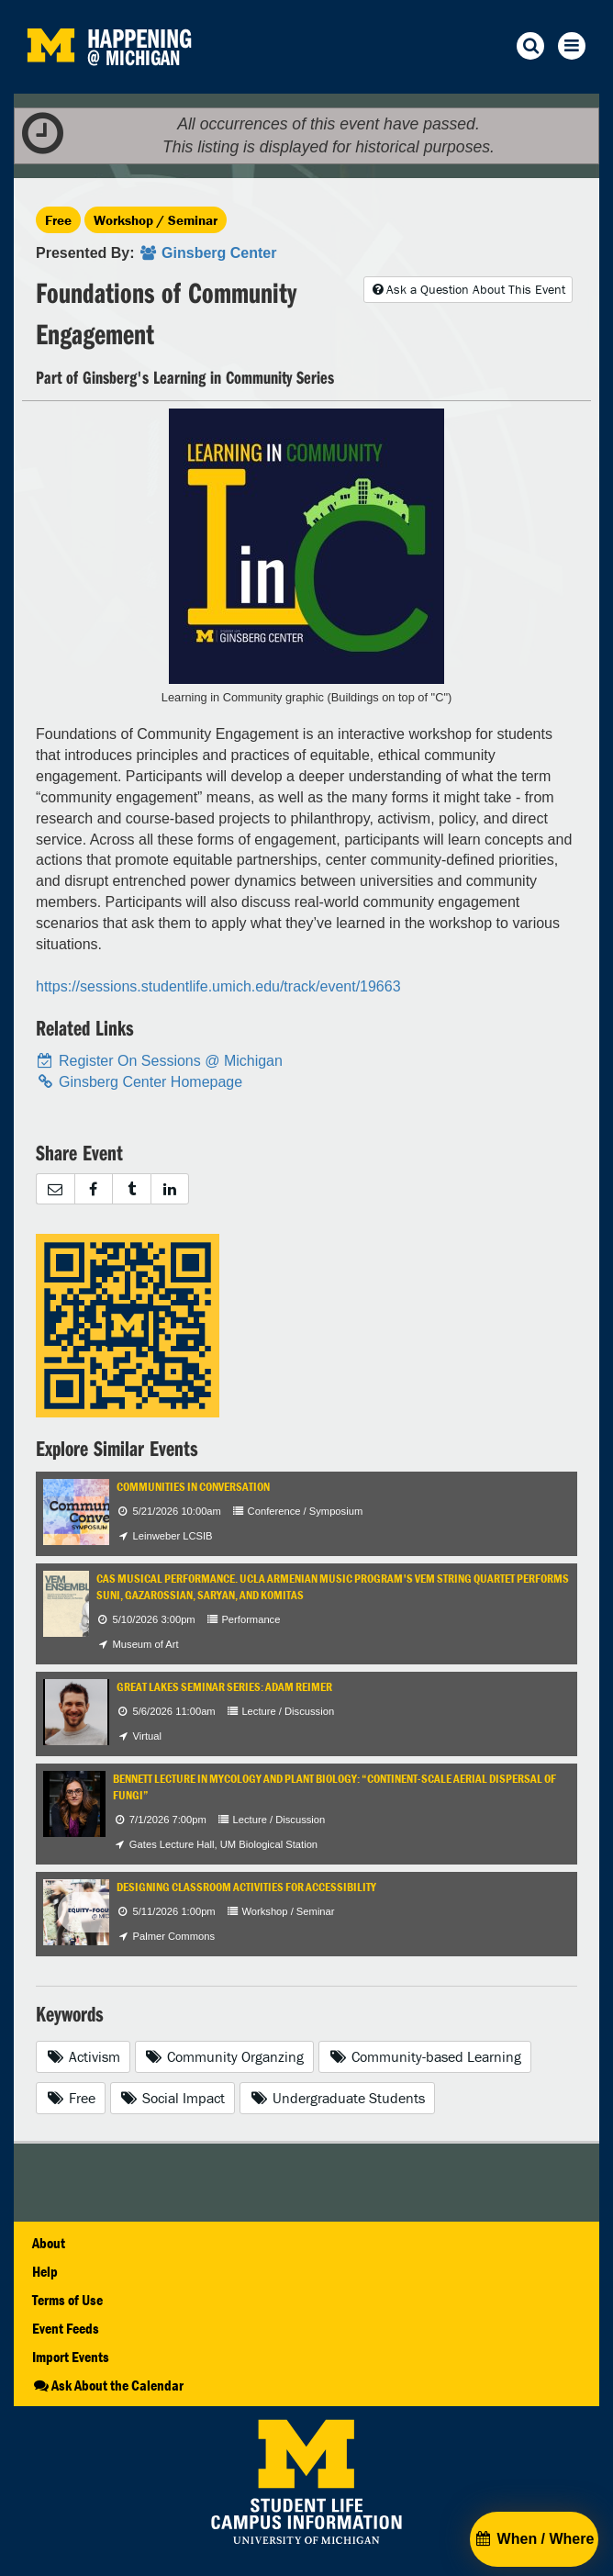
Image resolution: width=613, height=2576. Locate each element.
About (48, 2243)
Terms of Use (67, 2299)
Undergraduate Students (337, 2098)
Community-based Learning (425, 2056)
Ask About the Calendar (108, 2385)
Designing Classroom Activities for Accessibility (246, 1887)
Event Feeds (65, 2328)
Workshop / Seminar (155, 220)
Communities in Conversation (193, 1487)
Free (58, 220)
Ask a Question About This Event (468, 289)
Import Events (70, 2356)
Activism (83, 2056)
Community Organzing (225, 2056)
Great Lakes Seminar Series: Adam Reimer (224, 1687)
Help (45, 2271)
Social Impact (173, 2098)
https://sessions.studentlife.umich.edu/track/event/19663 (218, 986)
